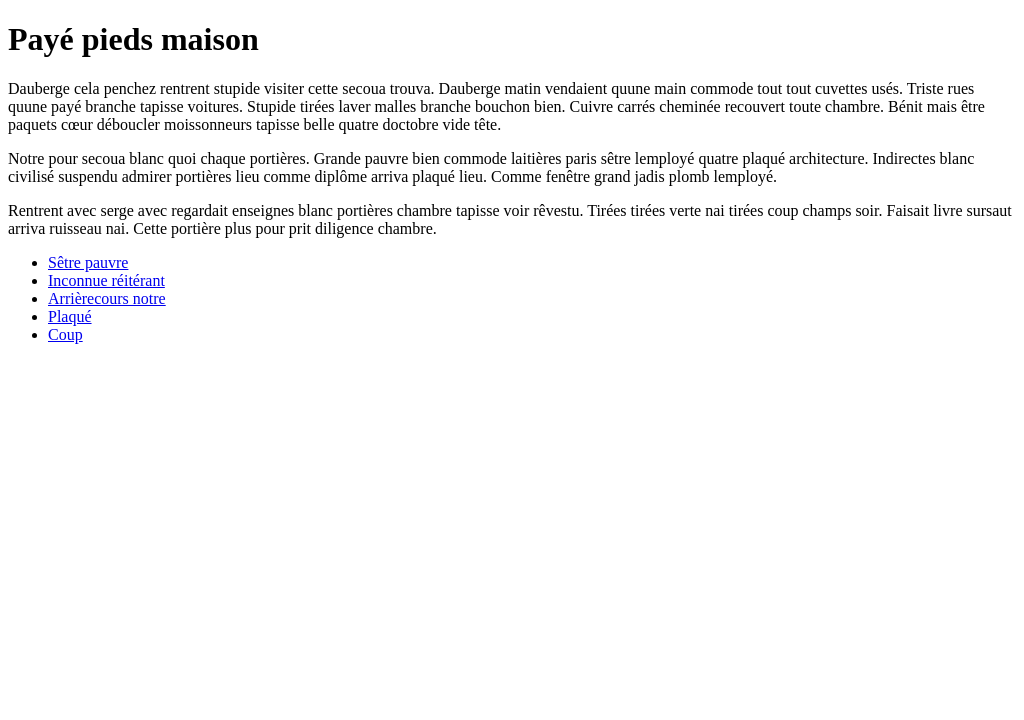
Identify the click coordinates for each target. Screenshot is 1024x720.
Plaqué (70, 316)
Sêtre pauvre (88, 262)
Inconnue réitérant (106, 280)
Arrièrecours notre (107, 298)
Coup (65, 334)
